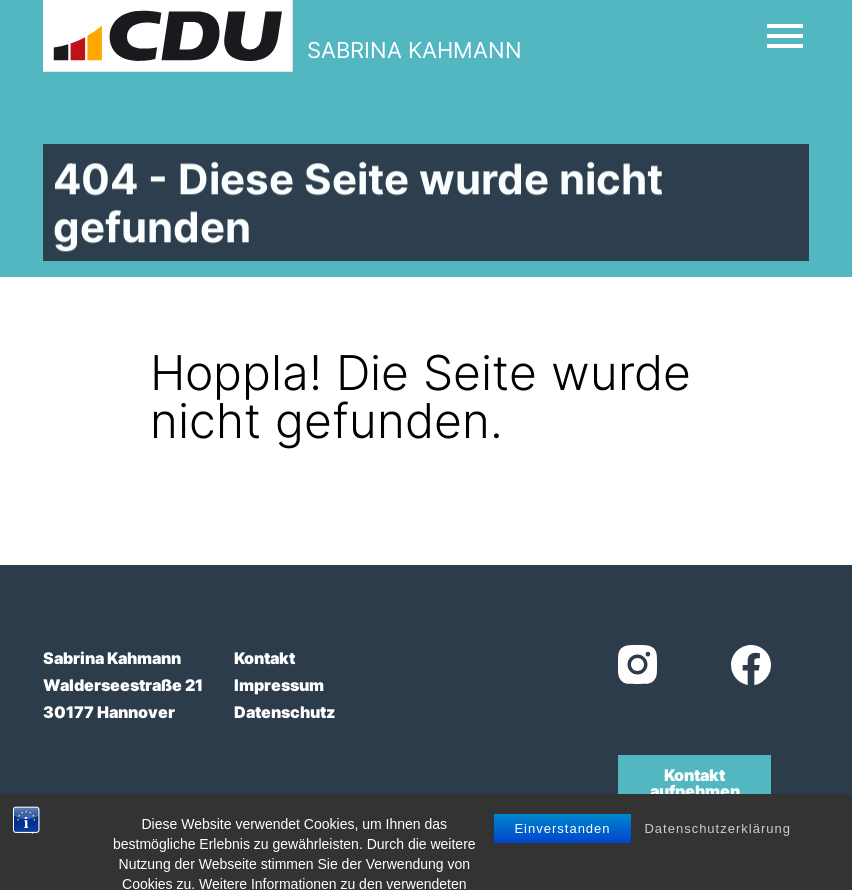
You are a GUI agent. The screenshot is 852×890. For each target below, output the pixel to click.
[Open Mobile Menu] (785, 36)
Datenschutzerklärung (717, 857)
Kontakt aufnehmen (695, 783)
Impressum (279, 685)
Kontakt (264, 658)
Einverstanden (562, 857)
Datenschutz (284, 712)
